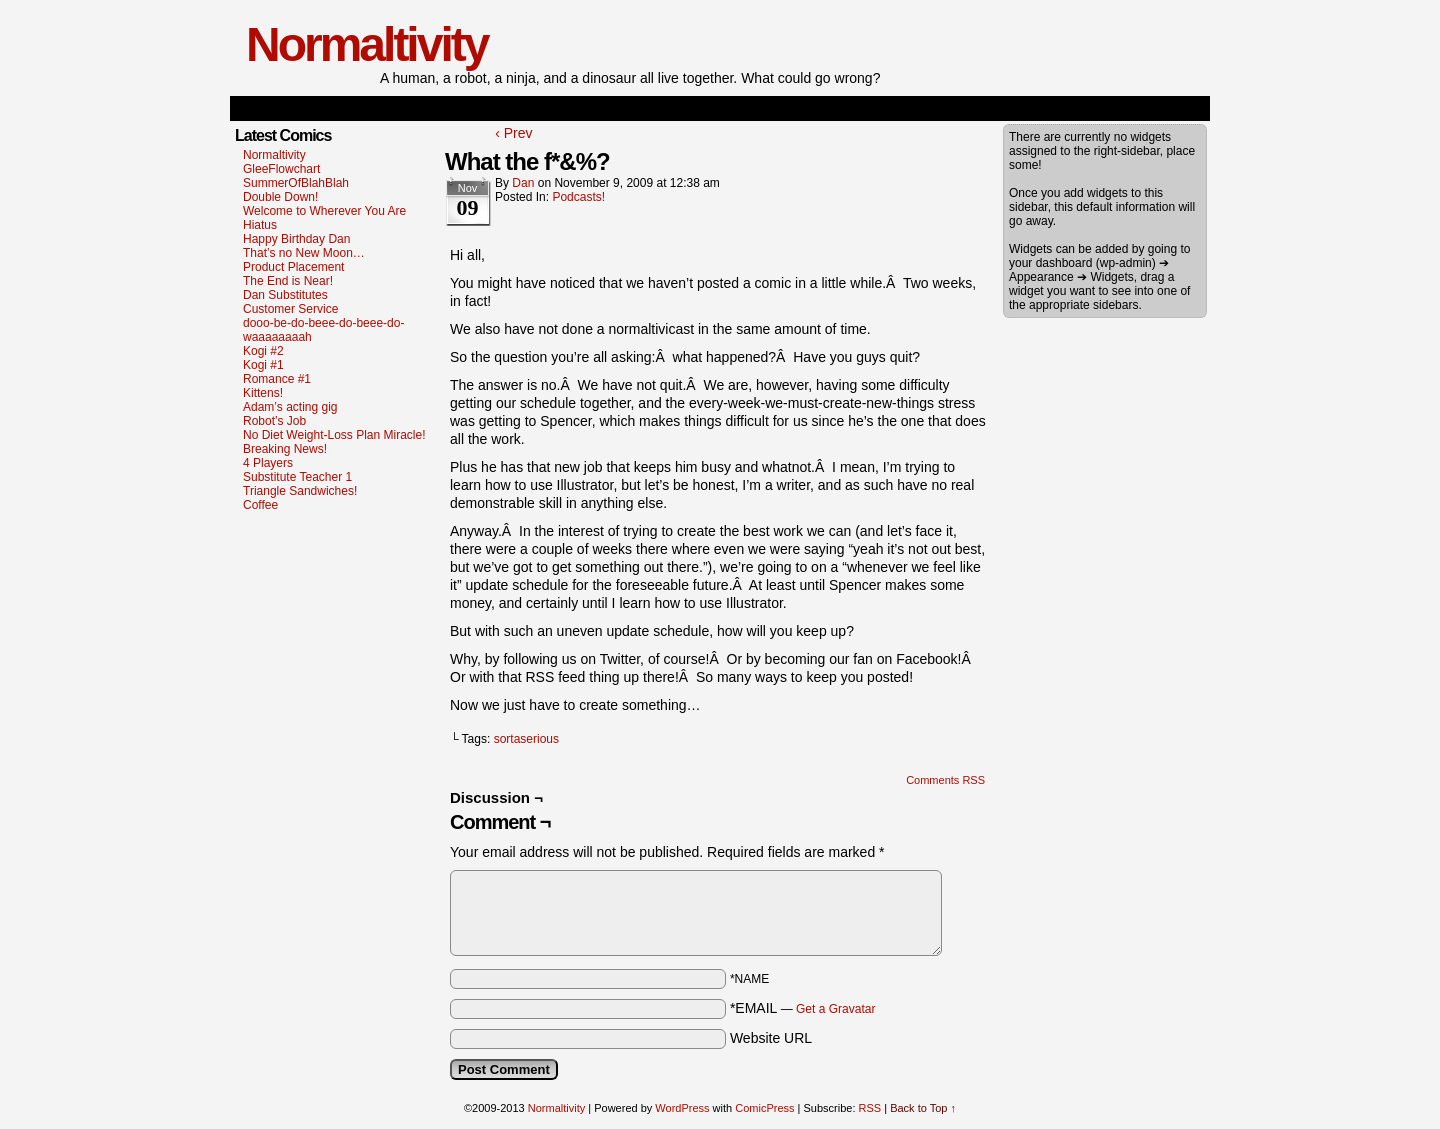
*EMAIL (803, 1008)
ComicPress (764, 1108)
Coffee (260, 505)
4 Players (268, 463)
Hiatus (260, 225)
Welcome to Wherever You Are (324, 211)
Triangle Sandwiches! (300, 491)
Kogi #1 (263, 365)
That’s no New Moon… (304, 253)
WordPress (682, 1108)
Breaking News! (285, 449)
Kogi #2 (263, 351)
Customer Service (290, 309)
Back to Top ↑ (923, 1108)
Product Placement (293, 267)
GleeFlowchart (281, 169)
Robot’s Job (274, 421)
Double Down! (280, 197)
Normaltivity (366, 44)
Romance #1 (277, 379)
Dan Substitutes (285, 295)
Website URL (771, 1038)
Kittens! (263, 393)
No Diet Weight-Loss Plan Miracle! (334, 435)
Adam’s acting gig (290, 407)
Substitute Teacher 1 (297, 477)
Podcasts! (578, 197)
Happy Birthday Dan (296, 239)
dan (523, 183)
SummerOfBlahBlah (296, 183)
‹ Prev (513, 133)
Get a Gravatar (835, 1009)
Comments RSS (945, 780)
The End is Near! (288, 281)
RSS (870, 1108)
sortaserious (526, 739)
